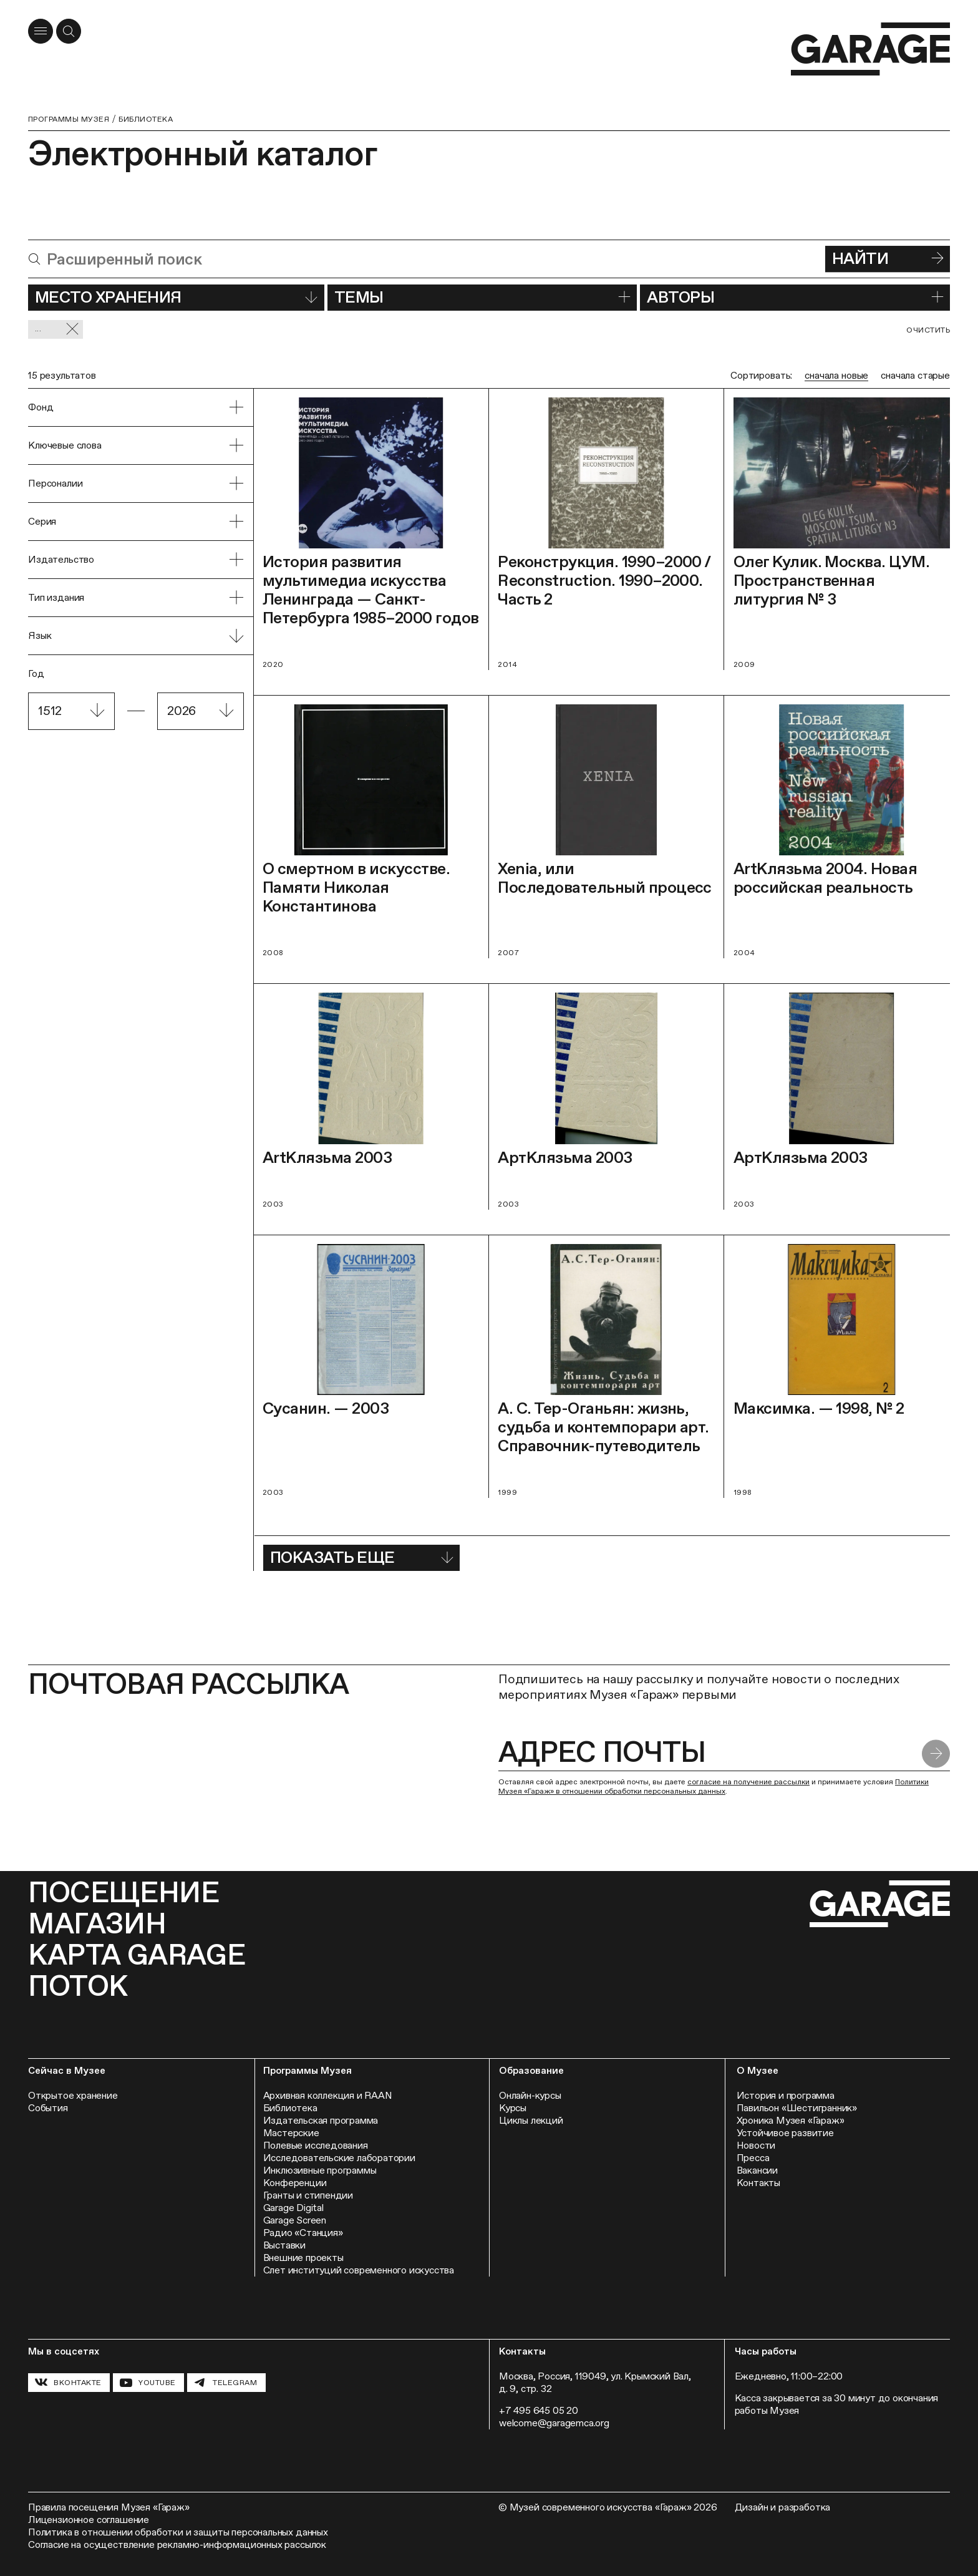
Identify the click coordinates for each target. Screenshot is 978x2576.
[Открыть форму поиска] (68, 31)
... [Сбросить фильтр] (57, 329)
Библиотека (146, 119)
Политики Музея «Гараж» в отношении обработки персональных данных (713, 1786)
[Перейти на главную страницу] (870, 49)
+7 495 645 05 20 (538, 2410)
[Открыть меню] (40, 31)
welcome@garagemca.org (554, 2423)
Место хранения (176, 297)
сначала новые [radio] (836, 375)
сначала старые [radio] (915, 375)
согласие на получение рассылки (748, 1781)
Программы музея (68, 119)
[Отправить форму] (936, 1753)
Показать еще (361, 1557)
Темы (482, 297)
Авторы (795, 297)
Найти (887, 258)
